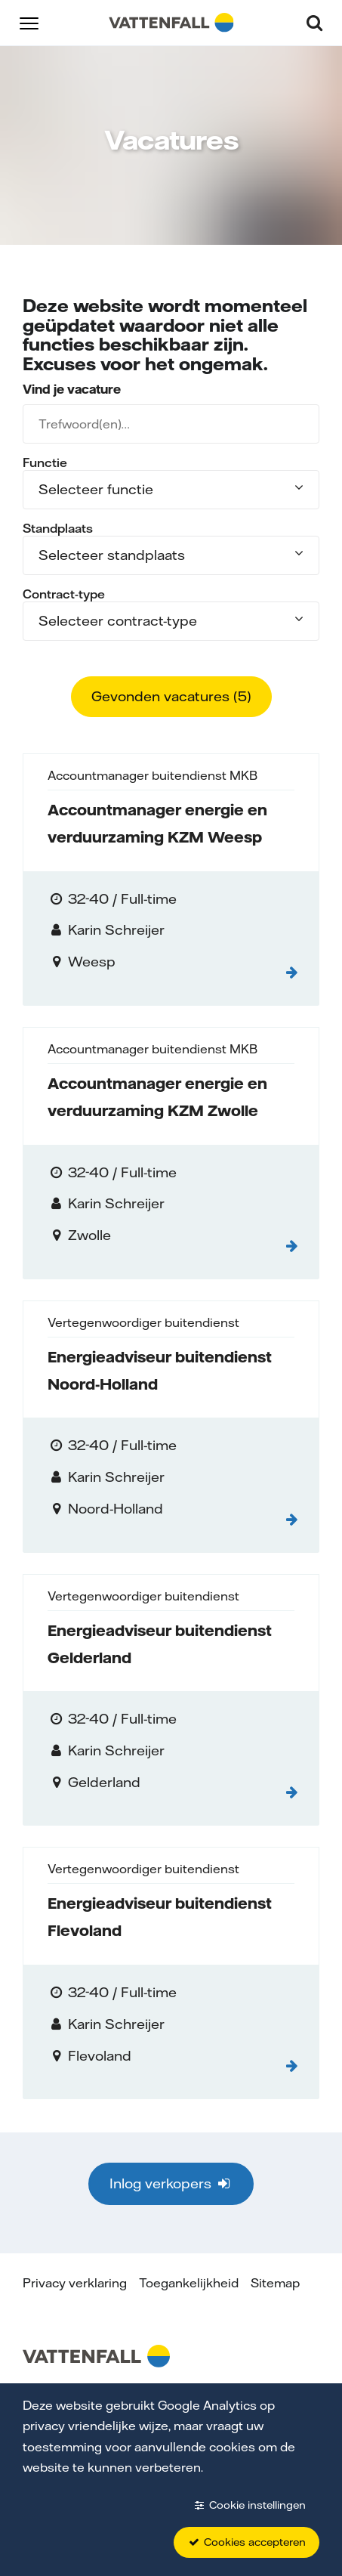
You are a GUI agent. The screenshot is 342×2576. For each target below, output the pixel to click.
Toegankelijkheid (189, 2282)
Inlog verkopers (171, 2183)
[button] (29, 22)
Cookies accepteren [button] (246, 2542)
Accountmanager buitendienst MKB (152, 775)
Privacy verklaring (75, 2282)
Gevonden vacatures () (171, 696)
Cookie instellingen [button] (249, 2505)
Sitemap (275, 2282)
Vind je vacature (72, 389)
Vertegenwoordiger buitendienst (143, 1322)
